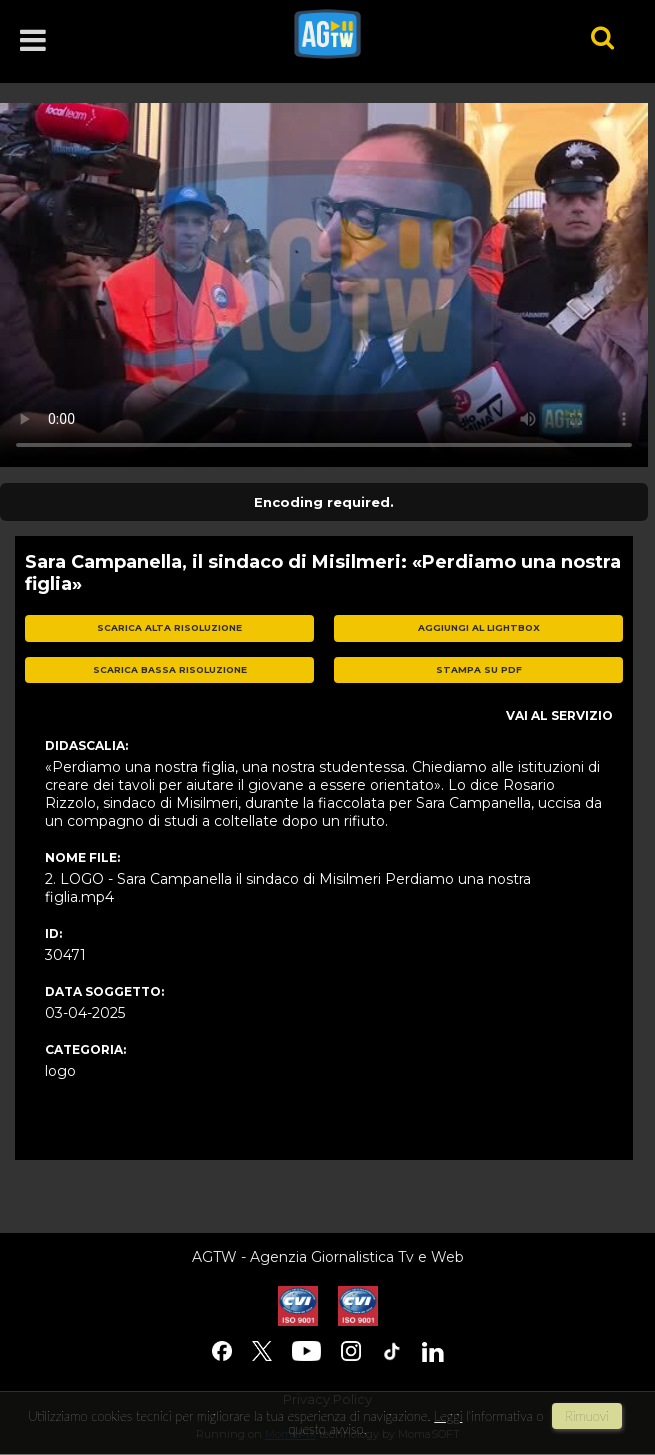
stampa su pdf (479, 669)
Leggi (448, 1416)
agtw (414, 34)
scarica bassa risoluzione (170, 669)
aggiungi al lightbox (479, 627)
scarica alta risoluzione (169, 627)
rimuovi (587, 1416)
